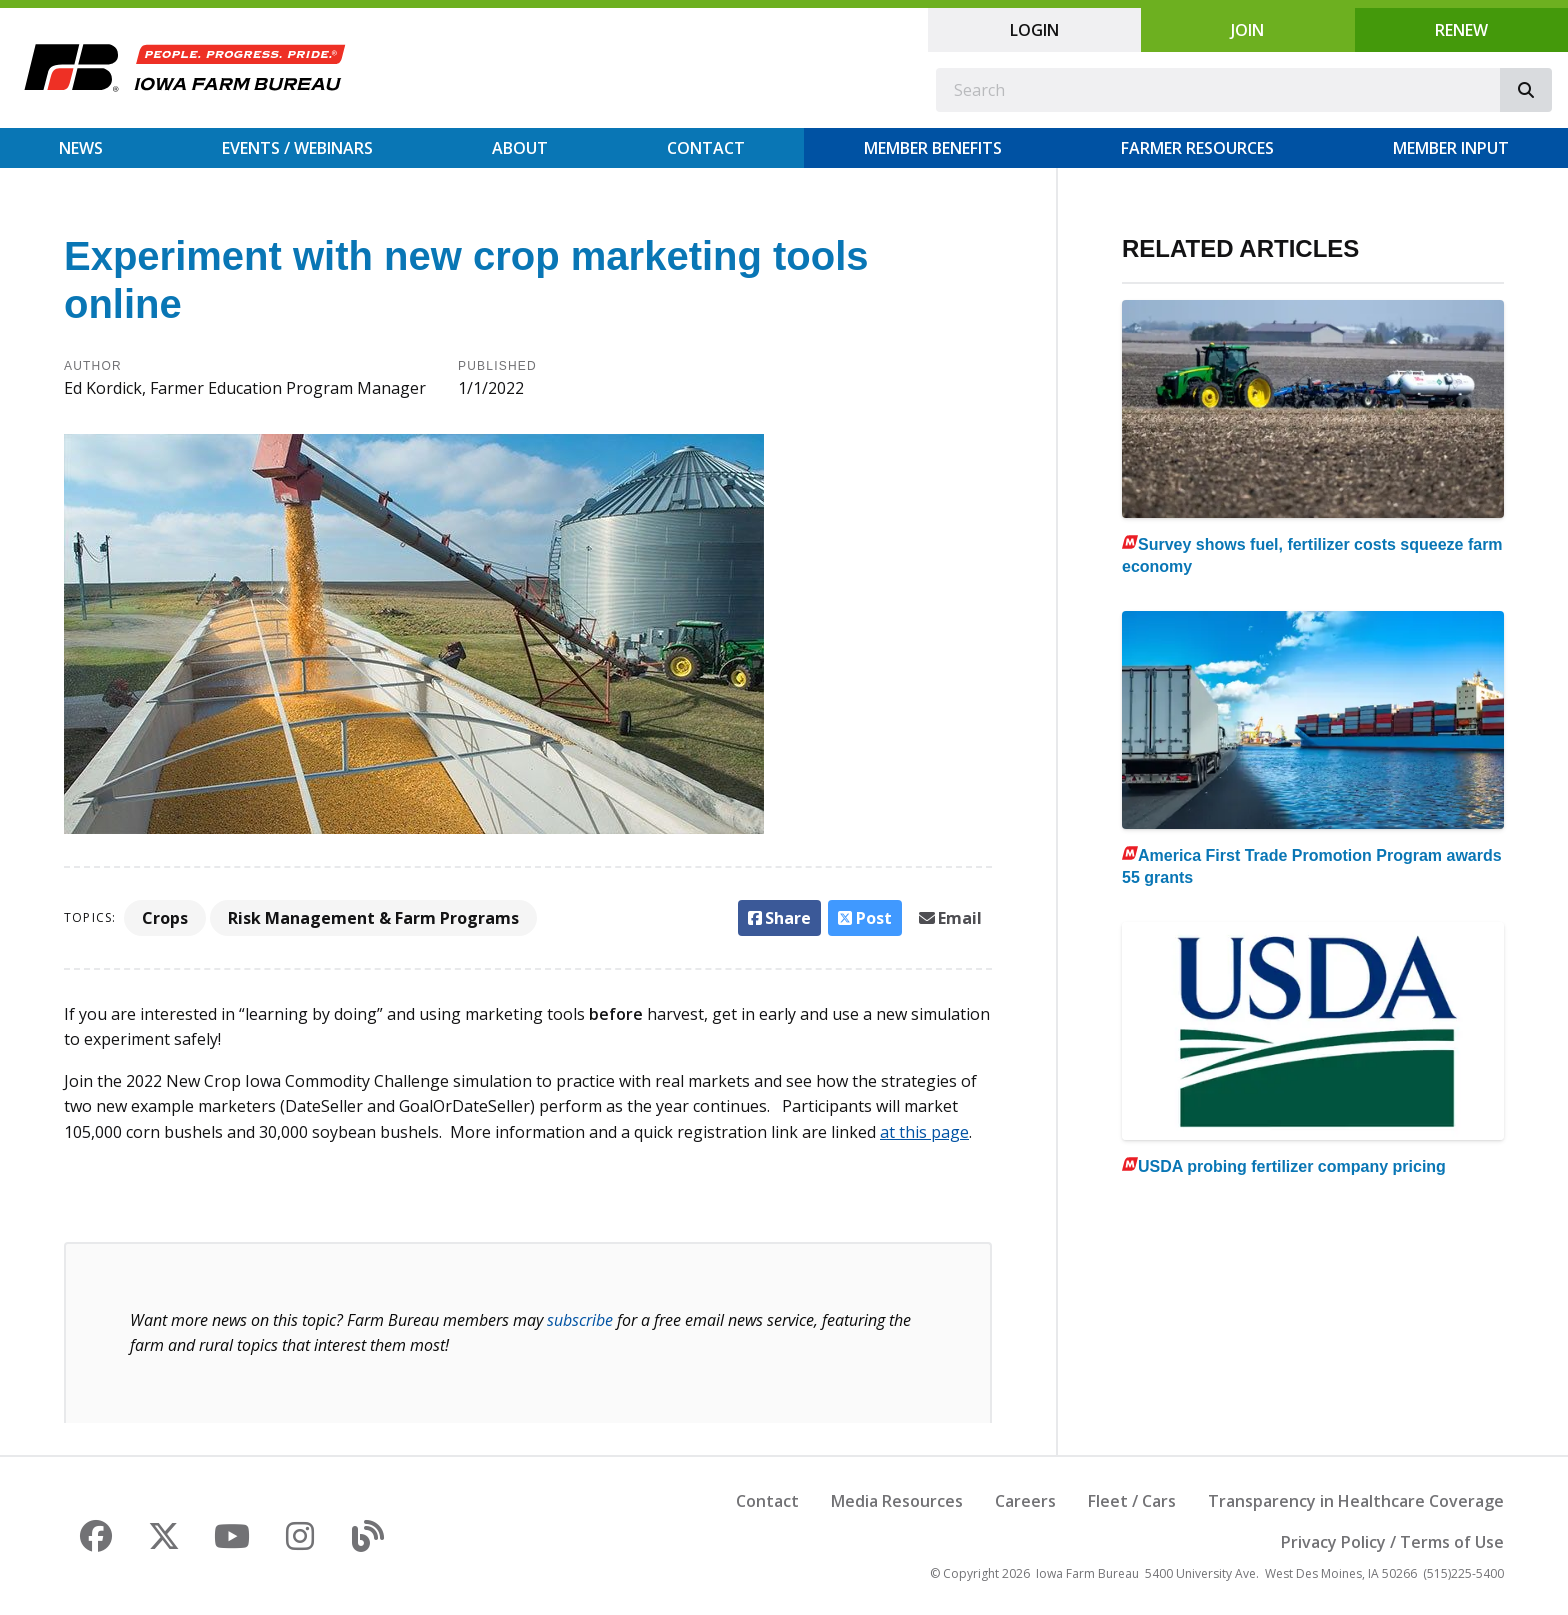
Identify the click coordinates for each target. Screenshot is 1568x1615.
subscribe (580, 1320)
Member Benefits (933, 148)
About (520, 148)
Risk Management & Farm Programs (373, 918)
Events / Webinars (297, 148)
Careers (1025, 1501)
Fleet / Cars (1132, 1501)
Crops (165, 918)
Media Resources (897, 1501)
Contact (706, 148)
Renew (1461, 30)
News (81, 148)
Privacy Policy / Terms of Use (1392, 1542)
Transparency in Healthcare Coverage (1356, 1501)
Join (1247, 30)
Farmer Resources (1197, 148)
